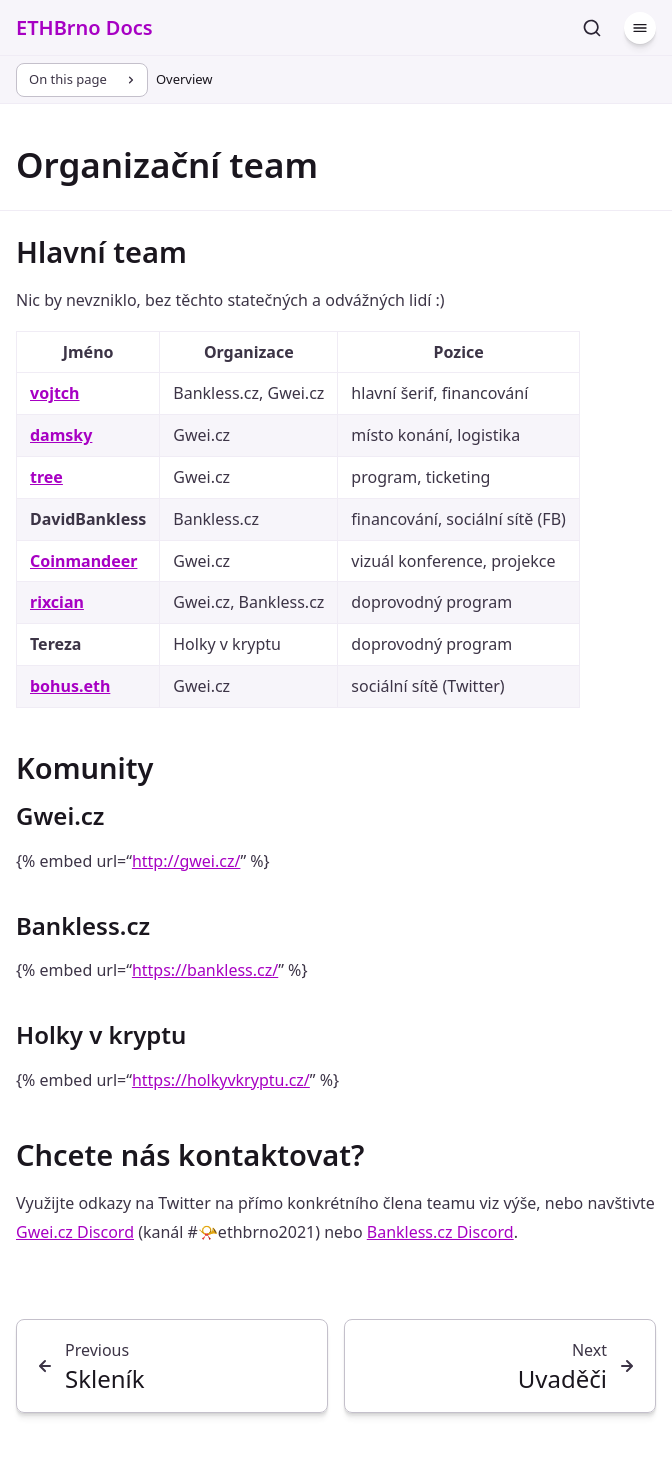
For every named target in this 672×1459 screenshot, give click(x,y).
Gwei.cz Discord (75, 1232)
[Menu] (640, 28)
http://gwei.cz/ (186, 861)
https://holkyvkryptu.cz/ (221, 1080)
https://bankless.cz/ (205, 970)
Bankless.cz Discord (440, 1232)
